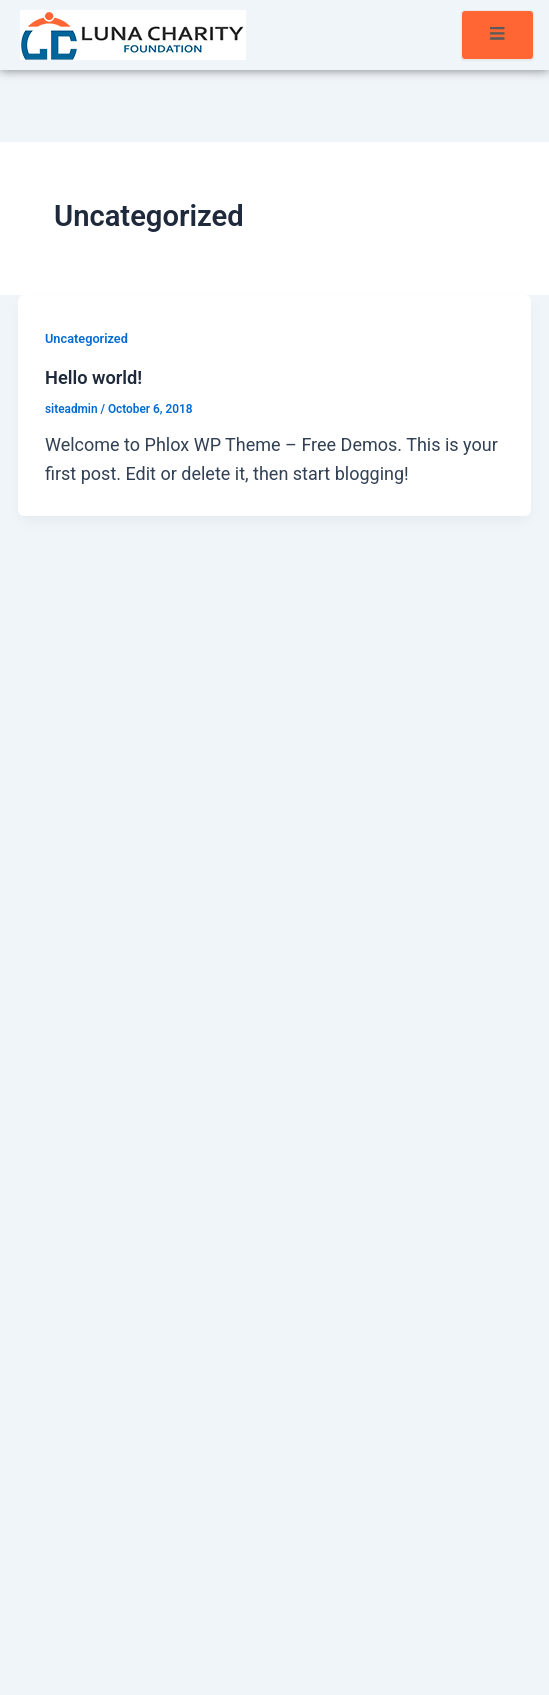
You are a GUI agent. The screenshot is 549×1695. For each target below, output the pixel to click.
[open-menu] (497, 34)
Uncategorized (86, 338)
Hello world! (93, 377)
